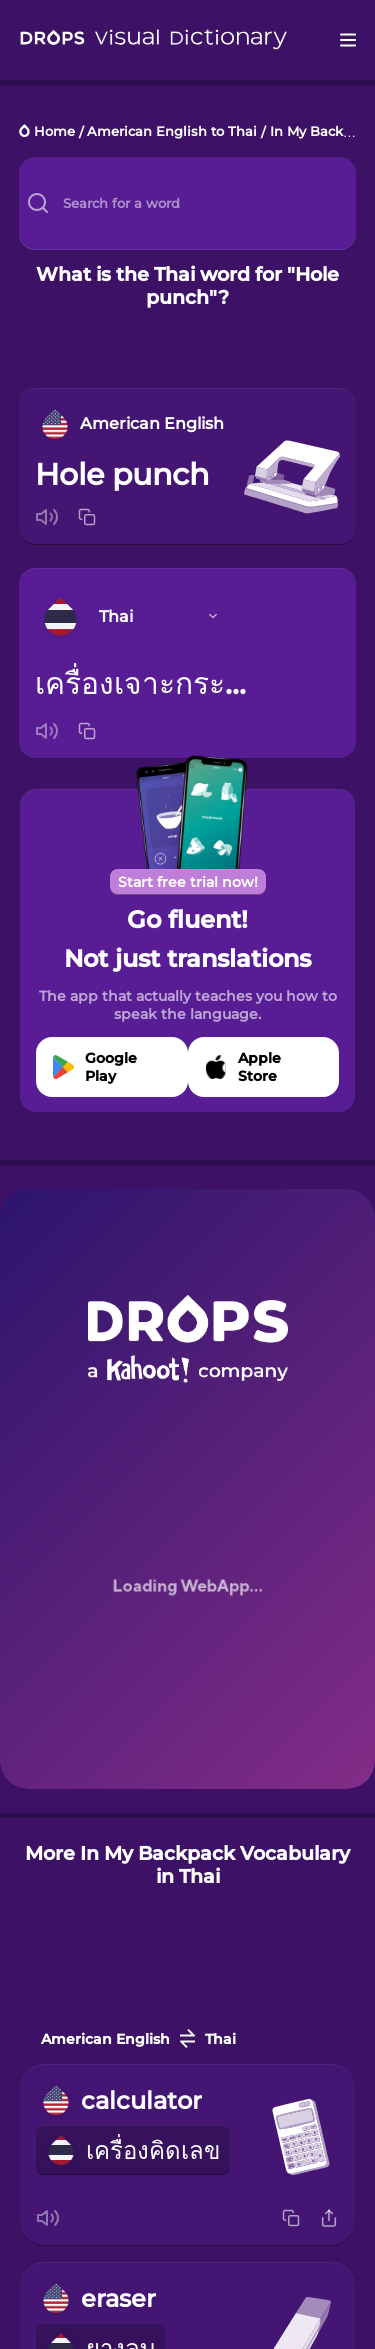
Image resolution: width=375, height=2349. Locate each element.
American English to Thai (172, 132)
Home (54, 132)
